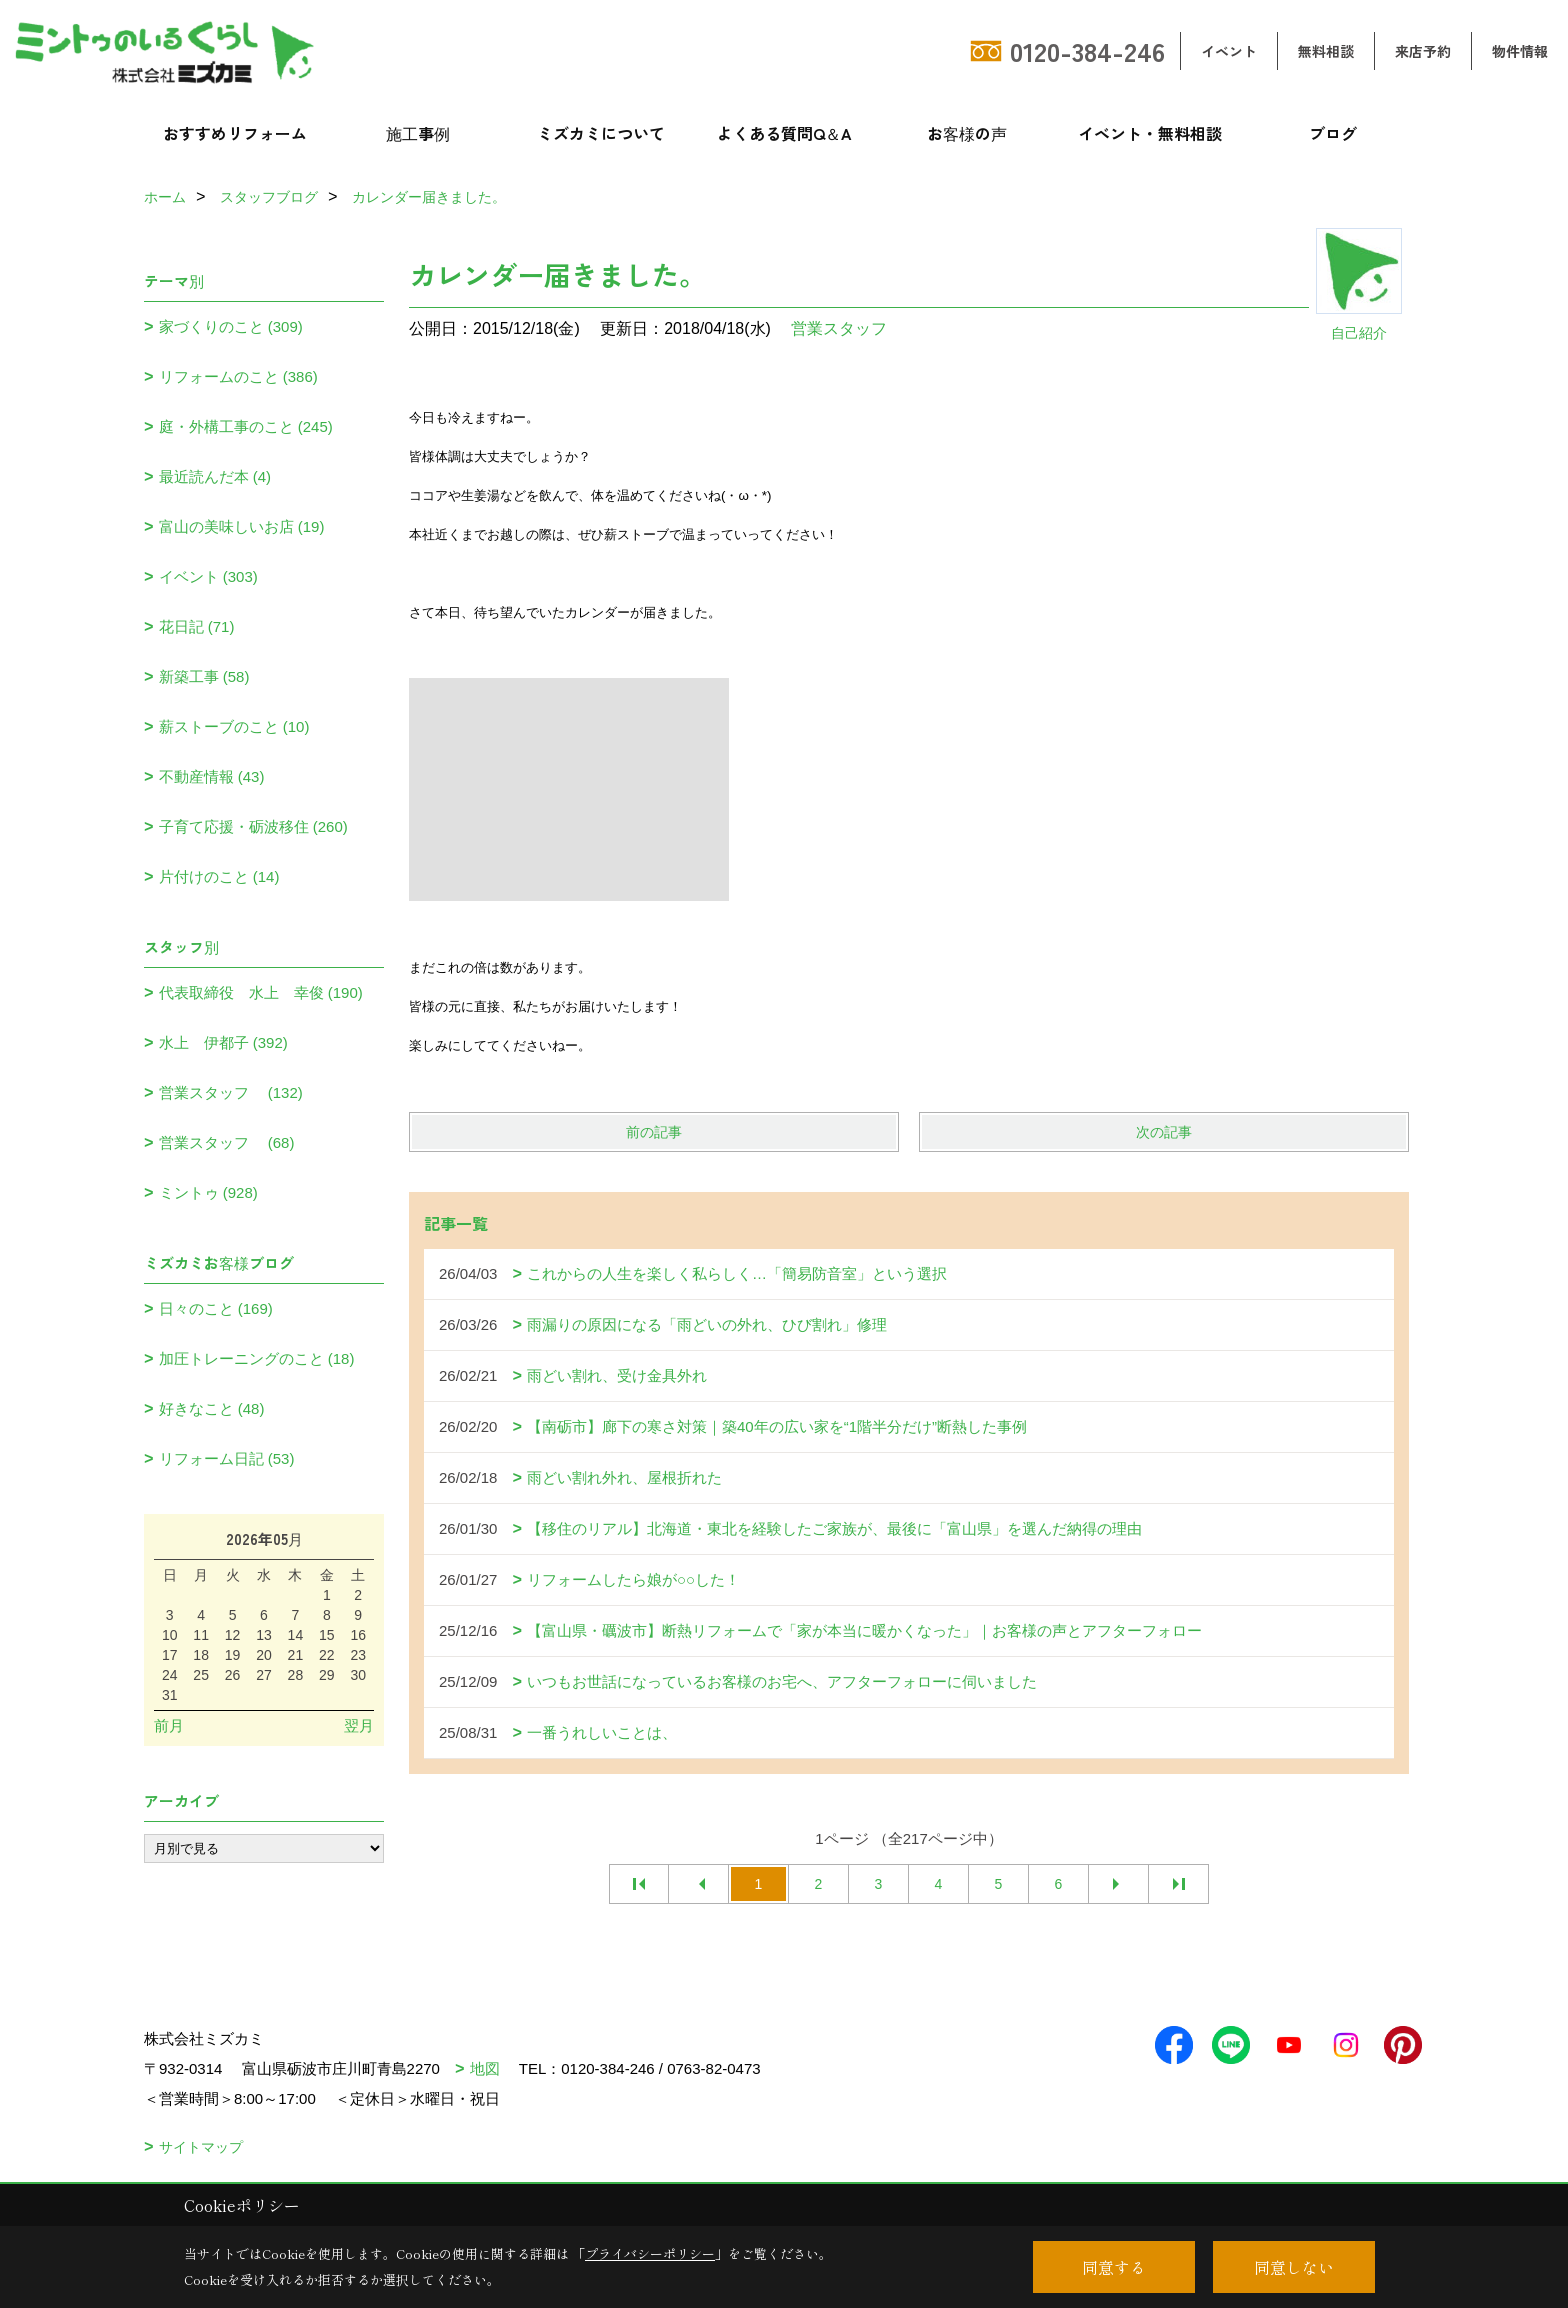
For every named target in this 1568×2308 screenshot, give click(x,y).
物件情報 (1520, 51)
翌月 (359, 1725)
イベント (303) (208, 576)
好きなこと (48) (212, 1408)
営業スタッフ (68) (227, 1142)
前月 (169, 1725)
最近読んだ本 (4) (215, 476)
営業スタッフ (847, 328)
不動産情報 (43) (212, 776)
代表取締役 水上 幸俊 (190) (261, 992)
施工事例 (418, 133)
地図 (485, 2068)
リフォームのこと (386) (238, 376)
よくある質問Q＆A (784, 133)
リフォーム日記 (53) (227, 1458)
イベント (1229, 51)
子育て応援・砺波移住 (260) (253, 826)
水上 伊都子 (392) (223, 1042)
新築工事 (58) (204, 676)
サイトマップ (201, 2147)
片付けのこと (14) (219, 876)
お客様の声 (967, 133)
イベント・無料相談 (1150, 133)
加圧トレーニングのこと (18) (257, 1358)
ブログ (1333, 133)
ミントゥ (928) (208, 1192)
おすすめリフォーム (235, 133)
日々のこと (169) (216, 1308)
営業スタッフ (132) (231, 1092)
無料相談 (1326, 51)
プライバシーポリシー (650, 2253)
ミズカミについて (601, 133)
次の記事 (1164, 1132)
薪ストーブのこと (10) (234, 726)
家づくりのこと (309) (231, 326)
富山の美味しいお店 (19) (242, 526)
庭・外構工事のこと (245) (246, 426)
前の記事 (654, 1132)
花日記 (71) (197, 626)
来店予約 (1423, 51)
